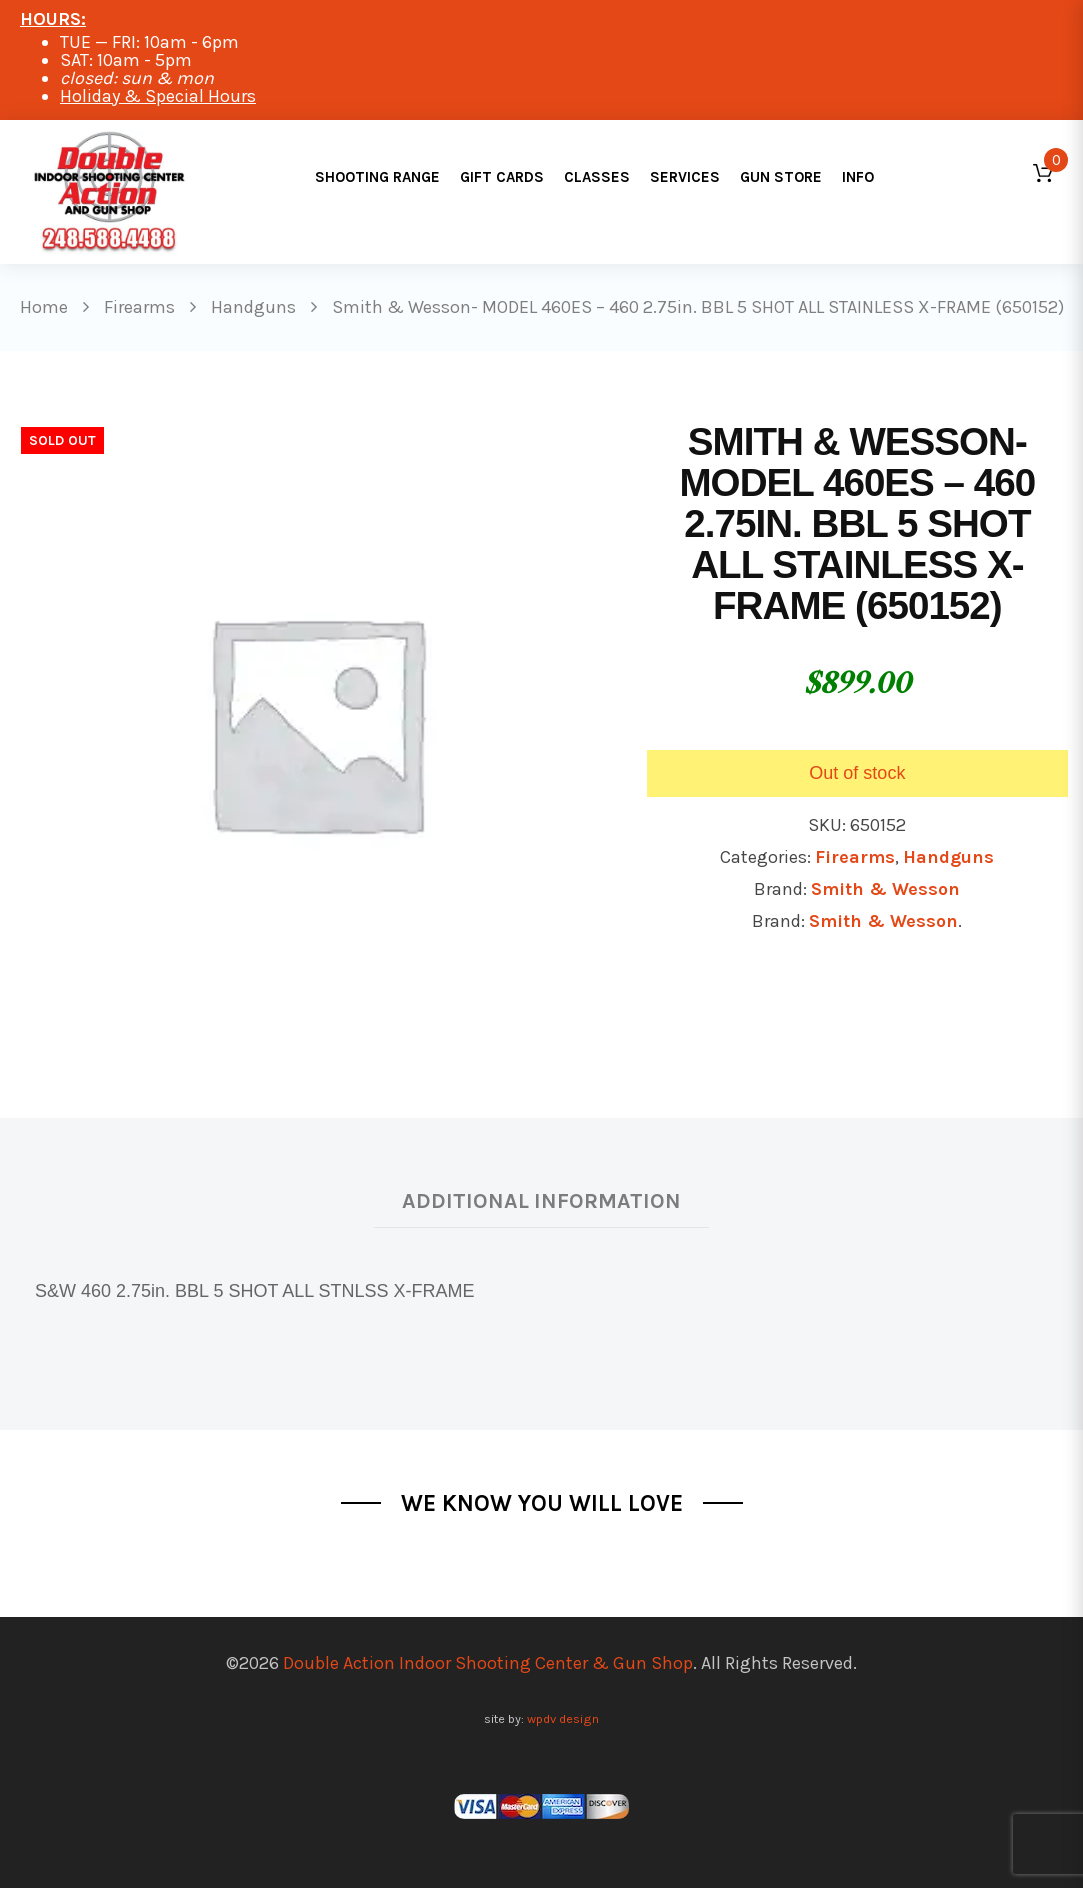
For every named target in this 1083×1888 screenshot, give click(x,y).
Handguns (948, 857)
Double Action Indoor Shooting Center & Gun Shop (488, 1663)
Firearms (855, 857)
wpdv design (563, 1718)
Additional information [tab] (541, 1200)
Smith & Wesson (885, 889)
